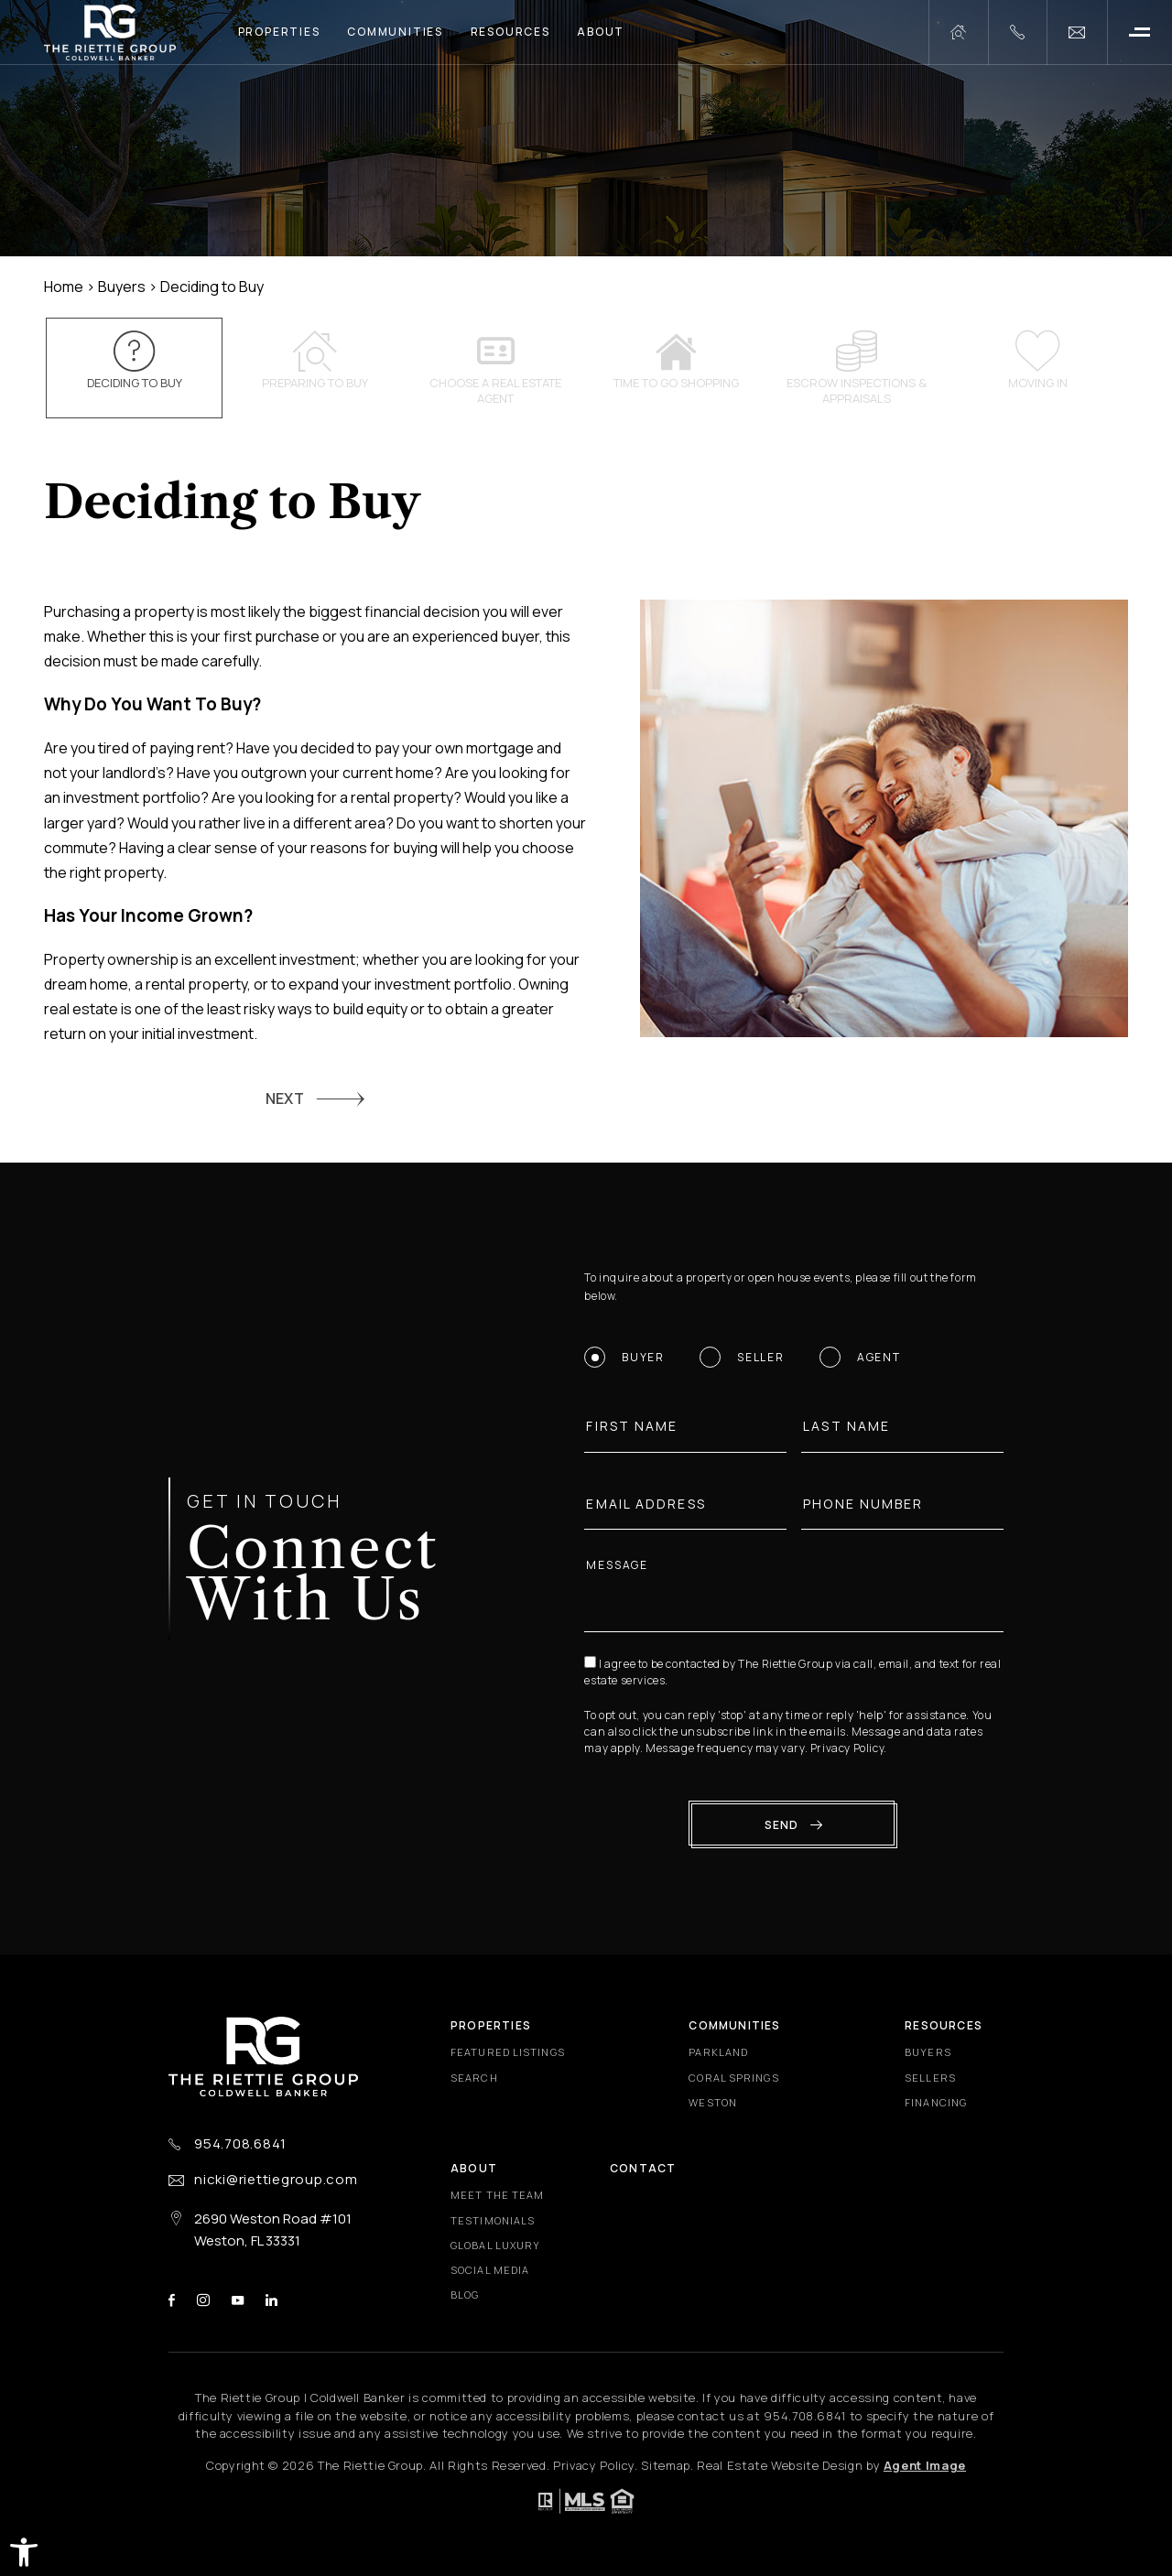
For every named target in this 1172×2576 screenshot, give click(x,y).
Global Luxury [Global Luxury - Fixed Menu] (495, 2245)
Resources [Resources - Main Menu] (510, 31)
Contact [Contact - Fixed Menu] (643, 2168)
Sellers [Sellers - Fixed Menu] (930, 2077)
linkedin (271, 2300)
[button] (24, 2552)
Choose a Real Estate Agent (495, 368)
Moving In (1037, 360)
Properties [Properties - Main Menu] (279, 31)
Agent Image (925, 2465)
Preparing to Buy (315, 360)
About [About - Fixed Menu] (473, 2168)
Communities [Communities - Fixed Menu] (734, 2025)
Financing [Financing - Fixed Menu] (936, 2102)
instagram (203, 2300)
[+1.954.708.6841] (1017, 32)
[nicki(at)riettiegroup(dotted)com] (1077, 32)
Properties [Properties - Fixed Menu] (490, 2025)
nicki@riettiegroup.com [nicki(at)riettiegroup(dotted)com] (276, 2179)
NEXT (285, 1098)
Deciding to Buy (135, 360)
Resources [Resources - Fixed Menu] (943, 2025)
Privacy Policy (853, 1748)
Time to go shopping (677, 360)
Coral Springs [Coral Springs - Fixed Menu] (733, 2077)
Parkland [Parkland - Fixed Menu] (718, 2052)
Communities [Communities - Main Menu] (395, 31)
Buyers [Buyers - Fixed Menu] (928, 2052)
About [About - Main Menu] (600, 31)
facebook (171, 2300)
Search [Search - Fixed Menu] (474, 2077)
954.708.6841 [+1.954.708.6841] (240, 2144)
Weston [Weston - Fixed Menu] (713, 2102)
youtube (238, 2300)
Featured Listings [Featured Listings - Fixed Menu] (507, 2052)
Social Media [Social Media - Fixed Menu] (489, 2270)
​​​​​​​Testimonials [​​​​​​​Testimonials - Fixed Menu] (492, 2220)
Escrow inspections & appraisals (857, 368)
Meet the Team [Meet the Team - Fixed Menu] (497, 2195)
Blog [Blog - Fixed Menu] (464, 2294)
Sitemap (665, 2465)
